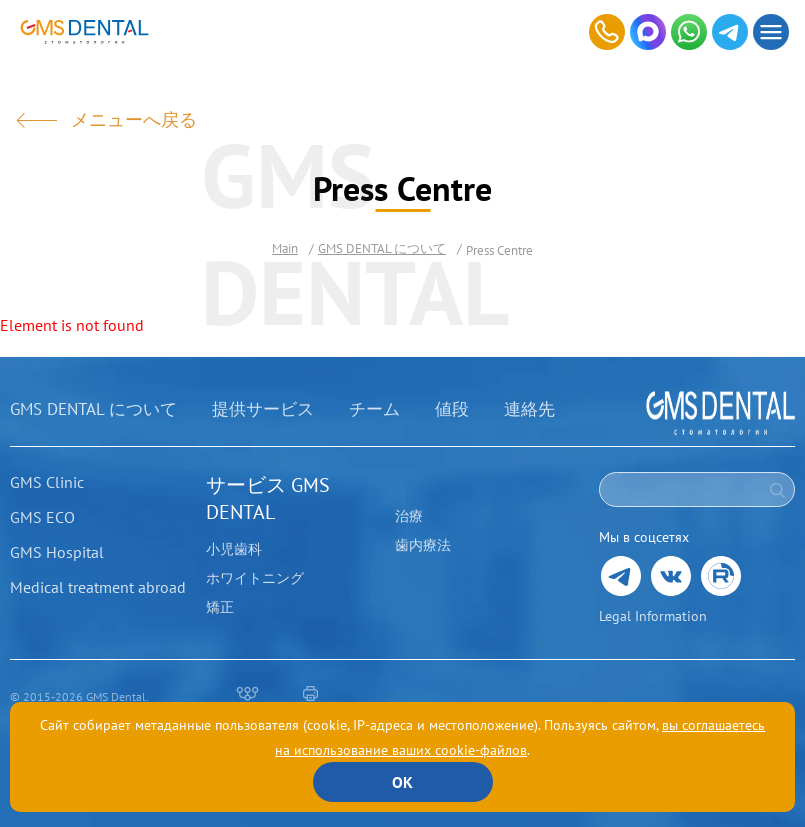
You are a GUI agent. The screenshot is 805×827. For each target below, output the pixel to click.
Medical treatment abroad (98, 587)
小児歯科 (234, 549)
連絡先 (529, 409)
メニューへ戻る (134, 119)
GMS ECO (42, 517)
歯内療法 (423, 545)
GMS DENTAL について (93, 409)
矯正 (220, 607)
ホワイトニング (255, 578)
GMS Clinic (47, 482)
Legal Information (653, 616)
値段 (452, 409)
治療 (409, 516)
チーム (374, 409)
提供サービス (263, 409)
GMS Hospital (57, 552)
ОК (402, 782)
